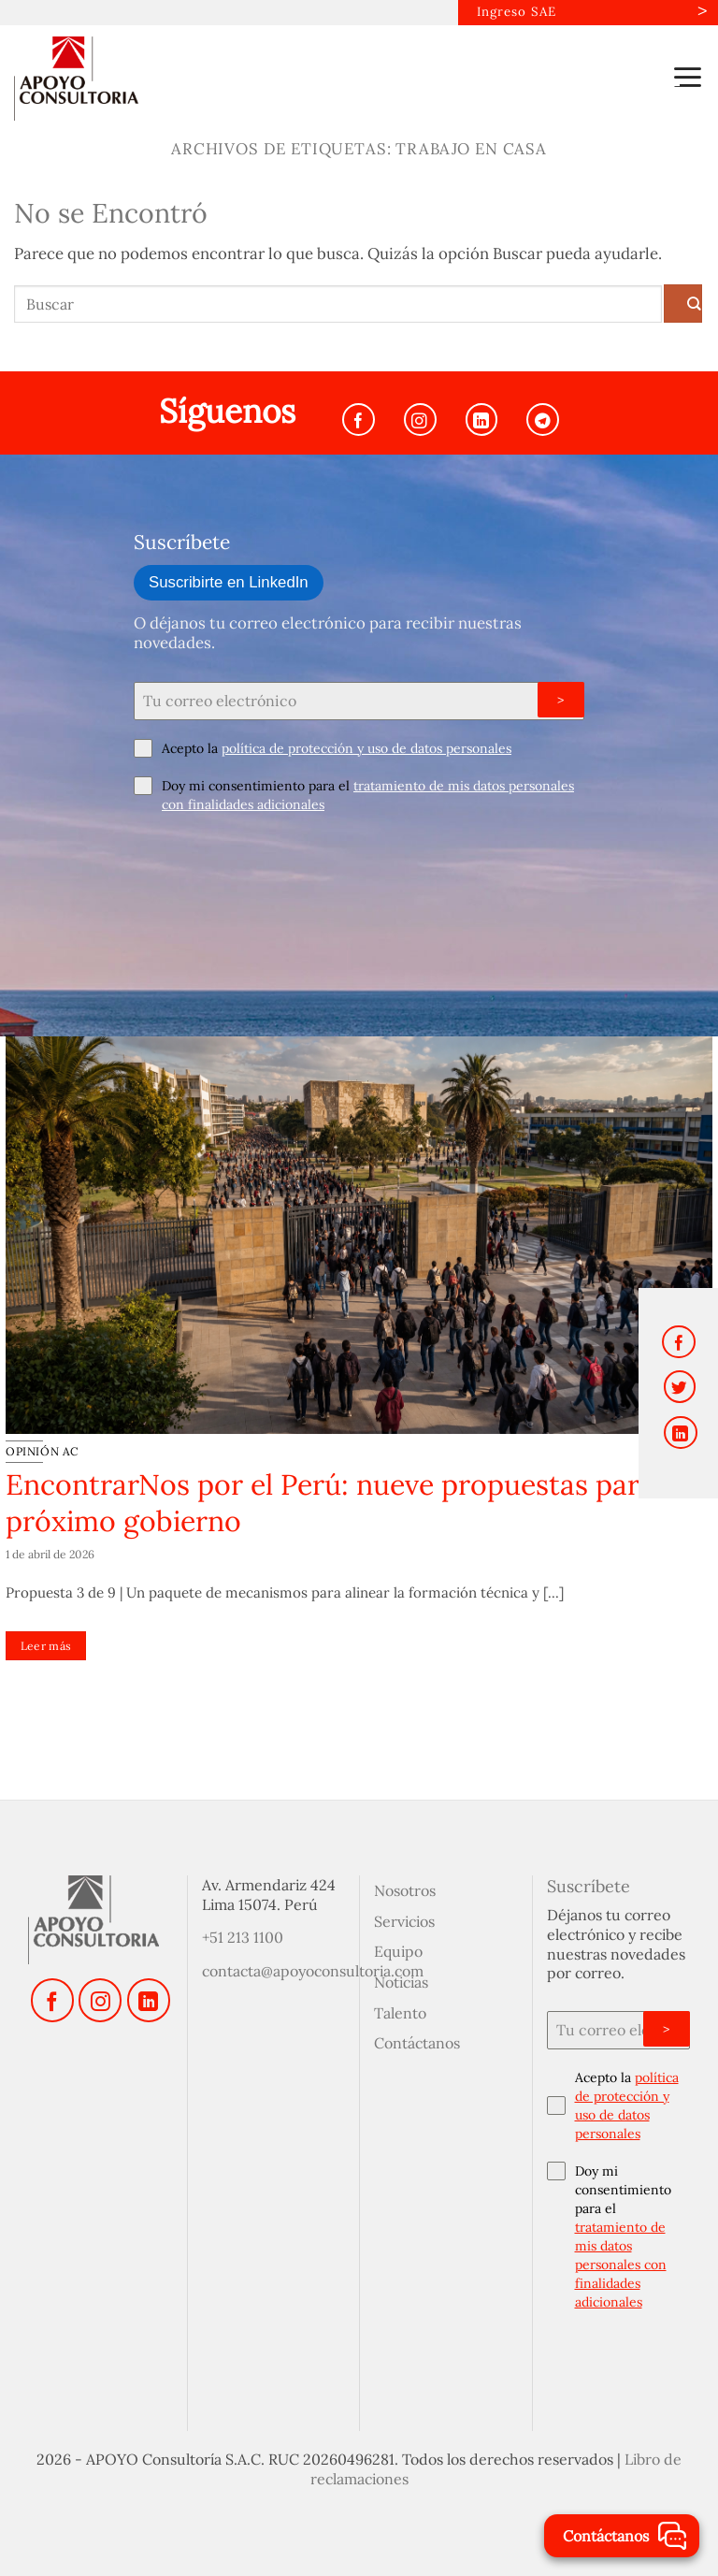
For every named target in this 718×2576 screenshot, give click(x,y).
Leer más (46, 1645)
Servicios (404, 1920)
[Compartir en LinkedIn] (680, 1432)
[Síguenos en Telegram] (542, 418)
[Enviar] (683, 302)
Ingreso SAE (514, 12)
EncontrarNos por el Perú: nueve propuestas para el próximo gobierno (345, 1502)
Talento (400, 2012)
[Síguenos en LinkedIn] (482, 418)
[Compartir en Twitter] (680, 1386)
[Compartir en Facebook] (679, 1341)
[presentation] (276, 868)
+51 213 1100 (242, 1936)
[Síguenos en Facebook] (358, 418)
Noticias (401, 1981)
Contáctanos (417, 2042)
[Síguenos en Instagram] (420, 418)
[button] (688, 76)
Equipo (398, 1950)
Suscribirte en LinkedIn (229, 581)
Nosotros (405, 1889)
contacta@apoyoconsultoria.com (313, 1970)
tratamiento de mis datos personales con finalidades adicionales (621, 2263)
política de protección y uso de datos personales (366, 747)
